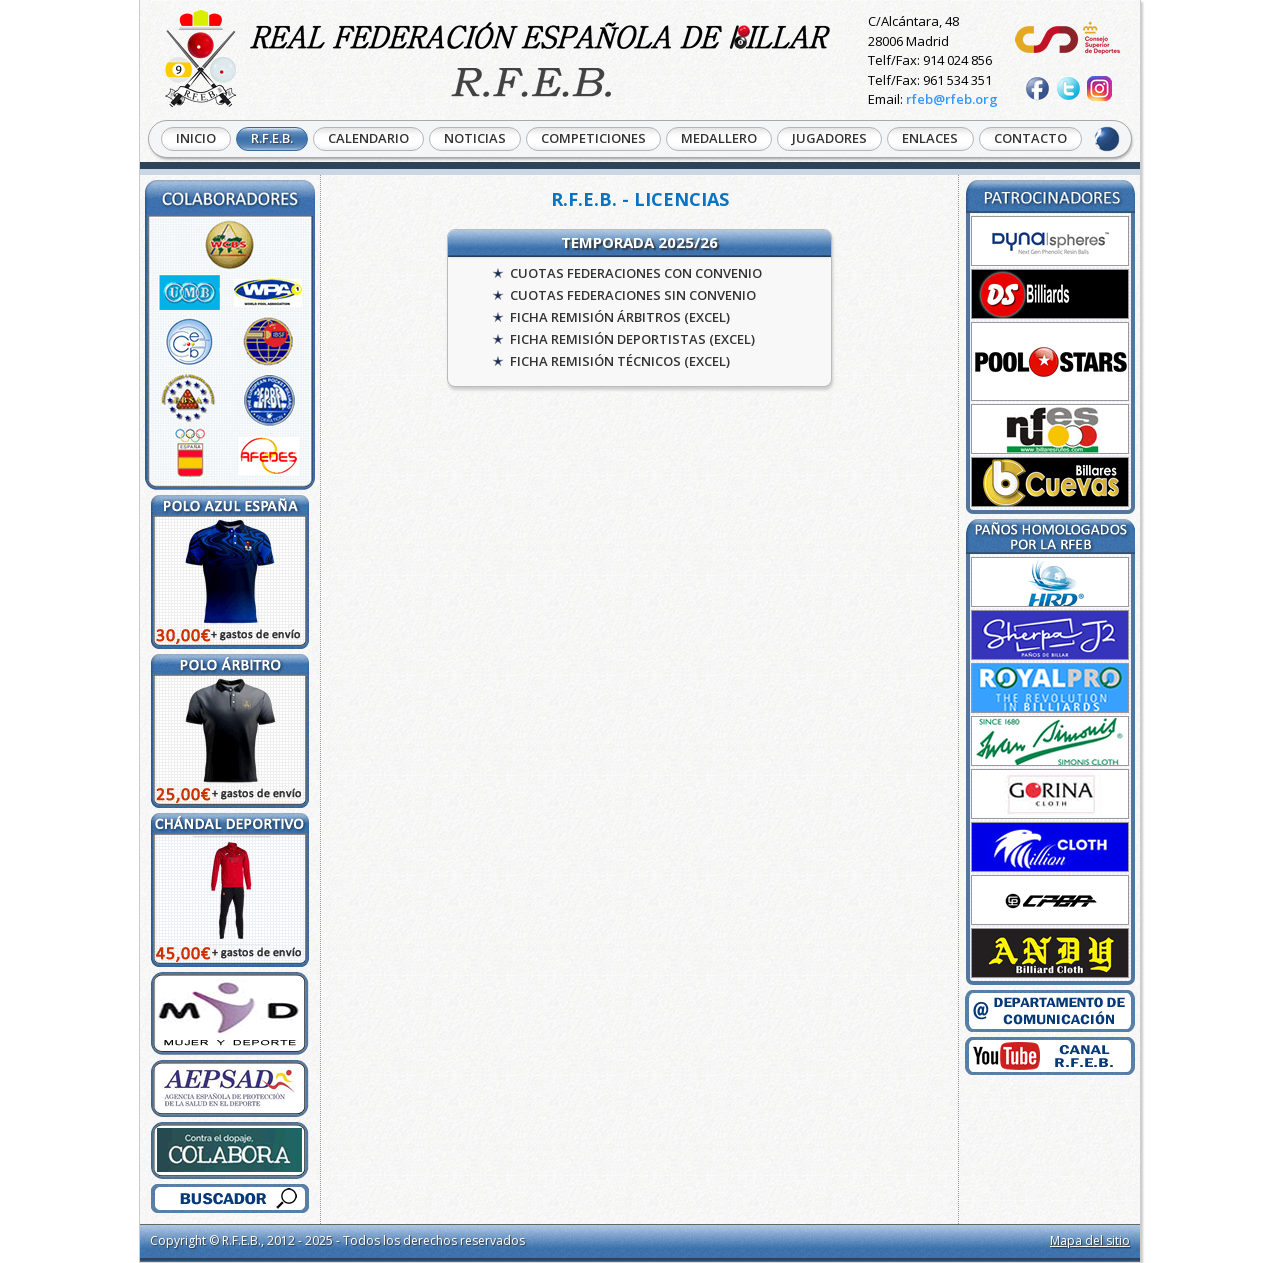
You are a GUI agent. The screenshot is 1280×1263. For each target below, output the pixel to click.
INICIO (196, 138)
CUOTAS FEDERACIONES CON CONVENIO (636, 273)
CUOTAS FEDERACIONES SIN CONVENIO (633, 295)
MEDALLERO (719, 138)
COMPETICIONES (593, 138)
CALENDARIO (368, 138)
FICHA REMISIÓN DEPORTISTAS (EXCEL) (632, 339)
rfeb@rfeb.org (952, 99)
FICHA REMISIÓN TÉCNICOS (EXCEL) (620, 361)
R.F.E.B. (272, 138)
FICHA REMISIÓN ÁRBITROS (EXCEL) (620, 317)
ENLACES (930, 138)
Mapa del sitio (1090, 1240)
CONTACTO (1030, 138)
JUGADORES (829, 138)
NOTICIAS (475, 138)
